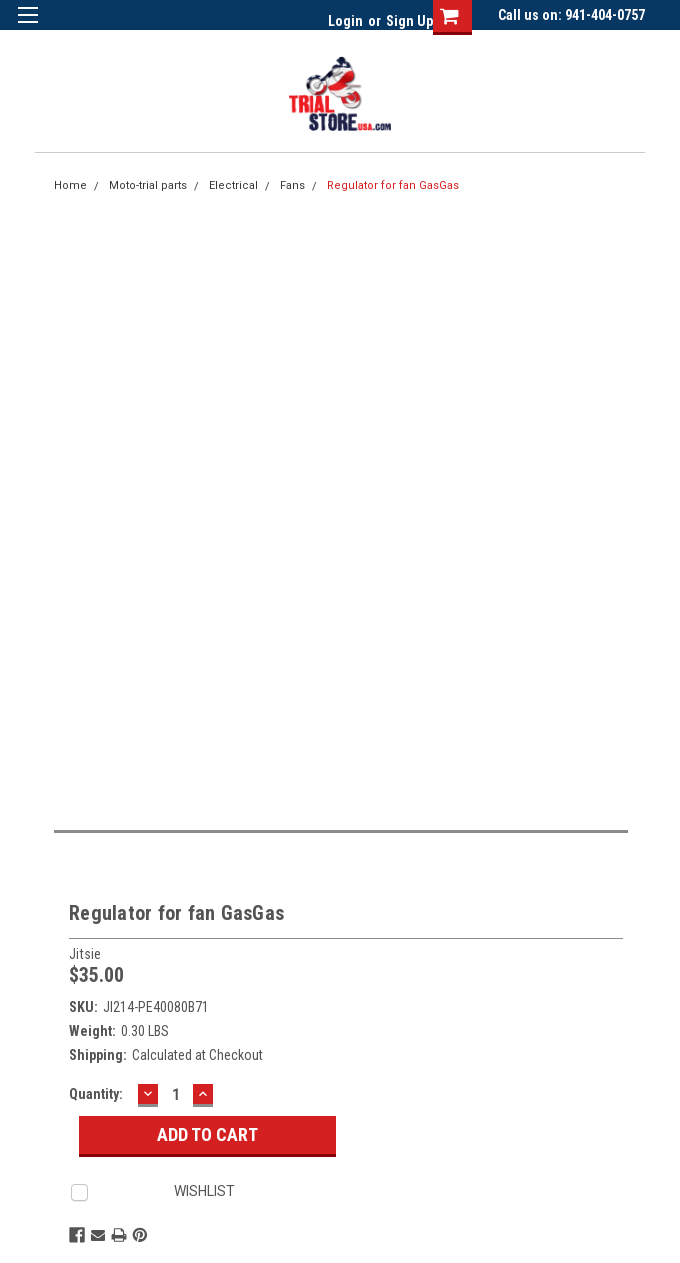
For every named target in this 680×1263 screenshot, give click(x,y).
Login (345, 21)
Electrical (233, 185)
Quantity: (96, 1094)
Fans (292, 185)
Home (70, 185)
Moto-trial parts (148, 185)
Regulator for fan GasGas (393, 185)
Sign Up (409, 21)
